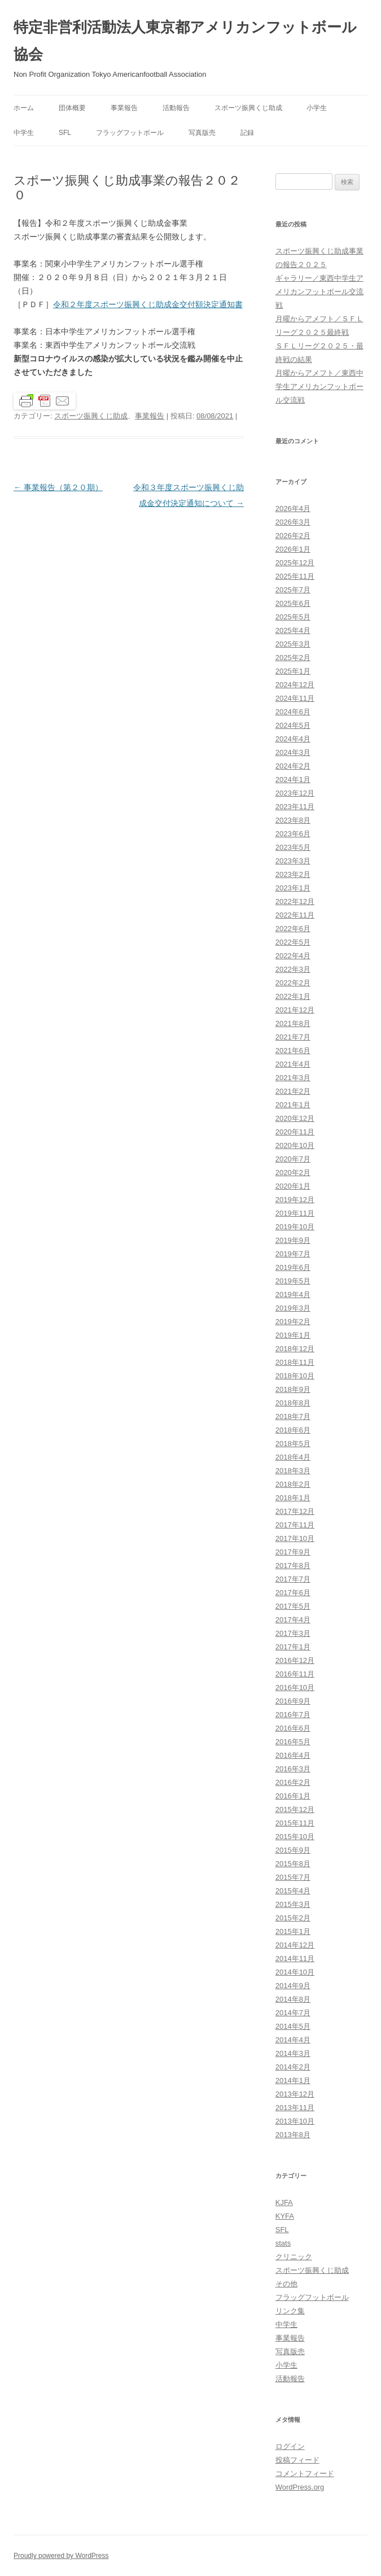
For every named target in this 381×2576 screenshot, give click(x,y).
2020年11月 (294, 1132)
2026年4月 (292, 508)
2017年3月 (292, 1633)
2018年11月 (294, 1362)
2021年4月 (292, 1064)
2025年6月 (292, 603)
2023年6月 (292, 833)
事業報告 (124, 108)
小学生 (316, 108)
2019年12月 (294, 1199)
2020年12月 (294, 1118)
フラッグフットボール (130, 133)
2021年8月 (292, 1023)
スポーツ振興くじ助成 (248, 108)
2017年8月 (292, 1565)
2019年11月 (294, 1213)
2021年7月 (292, 1037)
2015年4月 (292, 1891)
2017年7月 (292, 1579)
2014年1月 (292, 2080)
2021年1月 (292, 1105)
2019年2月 (292, 1321)
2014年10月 (294, 1972)
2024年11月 (294, 698)
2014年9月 (292, 1985)
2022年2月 (292, 983)
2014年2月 (292, 2067)
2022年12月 (294, 901)
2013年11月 (294, 2107)
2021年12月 (294, 1010)
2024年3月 (292, 752)
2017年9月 (292, 1552)
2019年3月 (292, 1308)
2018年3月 (292, 1470)
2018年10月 (294, 1376)
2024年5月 (292, 725)
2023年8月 (292, 820)
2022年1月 (292, 996)
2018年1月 (292, 1498)
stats (283, 2243)
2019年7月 (292, 1254)
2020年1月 (292, 1186)
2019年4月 (292, 1294)
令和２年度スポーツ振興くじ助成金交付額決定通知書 (148, 304)
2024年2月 (292, 766)
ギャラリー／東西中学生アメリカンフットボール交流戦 (319, 291)
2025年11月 (294, 576)
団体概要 (72, 108)
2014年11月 (294, 1958)
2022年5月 (292, 942)
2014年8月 (292, 1999)
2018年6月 (292, 1430)
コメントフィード (304, 2473)
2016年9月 (292, 1701)
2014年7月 (292, 2013)
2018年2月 (292, 1484)
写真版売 (202, 133)
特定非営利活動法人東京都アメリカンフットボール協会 (185, 41)
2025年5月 (292, 617)
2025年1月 (292, 671)
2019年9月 (292, 1240)
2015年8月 (292, 1863)
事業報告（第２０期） (58, 487)
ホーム (24, 108)
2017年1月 (292, 1647)
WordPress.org (299, 2487)
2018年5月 (292, 1443)
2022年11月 (294, 915)
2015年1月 (292, 1931)
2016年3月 (292, 1769)
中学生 (24, 133)
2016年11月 (294, 1674)
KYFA (284, 2216)
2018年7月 (292, 1416)
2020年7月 (292, 1159)
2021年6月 (292, 1050)
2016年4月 (292, 1755)
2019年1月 (292, 1335)
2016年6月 (292, 1728)
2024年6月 (292, 712)
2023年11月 (294, 806)
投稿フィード (297, 2460)
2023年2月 (292, 874)
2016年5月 (292, 1741)
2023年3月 (292, 861)
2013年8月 (292, 2134)
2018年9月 (292, 1389)
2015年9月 (292, 1850)
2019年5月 (292, 1281)
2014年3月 (292, 2053)
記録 (247, 133)
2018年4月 (292, 1457)
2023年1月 (292, 888)
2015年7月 (292, 1877)
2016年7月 (292, 1714)
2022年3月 (292, 969)
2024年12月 (294, 684)
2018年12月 (294, 1348)
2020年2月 (292, 1172)
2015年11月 (294, 1823)
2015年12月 (294, 1809)
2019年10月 (294, 1226)
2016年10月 (294, 1687)
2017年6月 (292, 1592)
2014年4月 (292, 2040)
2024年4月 (292, 739)
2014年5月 (292, 2026)
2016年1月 (292, 1796)
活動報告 (176, 108)
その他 (286, 2284)
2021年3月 (292, 1077)
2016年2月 (292, 1782)
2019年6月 (292, 1267)
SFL (65, 133)
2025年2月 (292, 657)
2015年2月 (292, 1918)
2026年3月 (292, 522)
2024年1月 (292, 779)
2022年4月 (292, 955)
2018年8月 (292, 1403)
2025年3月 (292, 644)
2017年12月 (294, 1511)
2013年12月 (294, 2094)
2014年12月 (294, 1945)
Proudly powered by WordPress (61, 2556)
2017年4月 (292, 1620)
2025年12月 (294, 562)
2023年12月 (294, 793)
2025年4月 (292, 630)
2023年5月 (292, 847)
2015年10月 (294, 1836)
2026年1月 (292, 549)
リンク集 (290, 2311)
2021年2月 (292, 1091)
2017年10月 (294, 1538)
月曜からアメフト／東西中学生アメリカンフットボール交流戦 (319, 386)
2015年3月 (292, 1904)
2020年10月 (294, 1145)
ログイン (290, 2446)
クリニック (293, 2256)
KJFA (284, 2202)
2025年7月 (292, 590)
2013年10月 (294, 2121)
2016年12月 (294, 1660)
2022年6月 (292, 928)
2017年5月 (292, 1606)
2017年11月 (294, 1525)
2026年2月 (292, 535)
